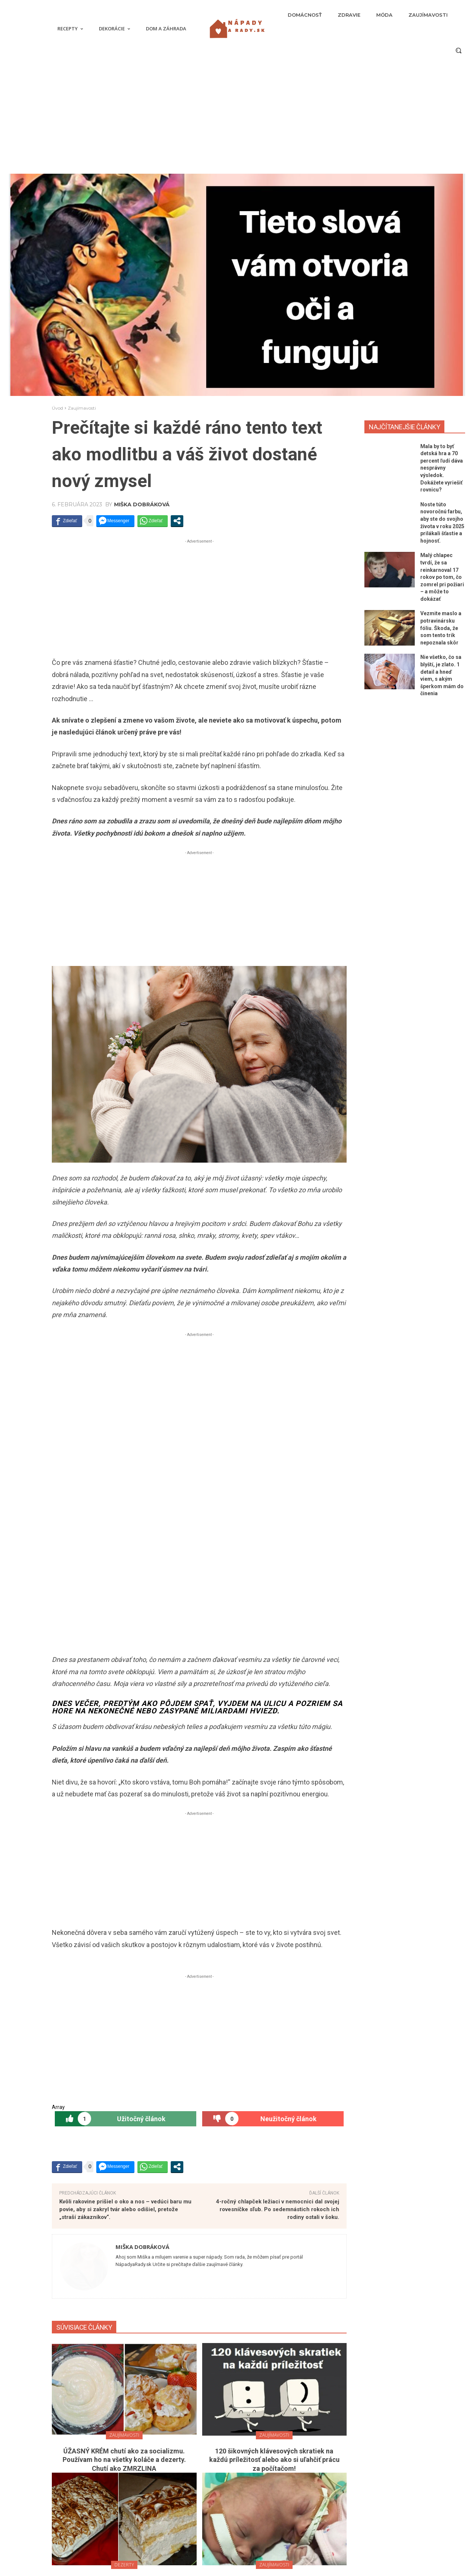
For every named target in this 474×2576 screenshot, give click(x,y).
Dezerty (124, 2172)
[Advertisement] (237, 118)
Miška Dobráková (142, 504)
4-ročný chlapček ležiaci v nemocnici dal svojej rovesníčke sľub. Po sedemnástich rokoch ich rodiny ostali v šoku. (277, 1817)
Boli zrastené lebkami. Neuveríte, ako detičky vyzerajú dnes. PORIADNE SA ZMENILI (274, 2197)
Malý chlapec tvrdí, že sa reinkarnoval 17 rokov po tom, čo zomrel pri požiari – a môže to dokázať (442, 577)
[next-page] (203, 2364)
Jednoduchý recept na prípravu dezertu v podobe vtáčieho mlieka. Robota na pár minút (124, 2326)
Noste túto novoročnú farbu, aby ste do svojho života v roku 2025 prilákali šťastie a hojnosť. (175, 2477)
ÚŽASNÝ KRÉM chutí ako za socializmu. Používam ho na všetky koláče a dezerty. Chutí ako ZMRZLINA (124, 2067)
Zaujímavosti (82, 408)
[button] (458, 50)
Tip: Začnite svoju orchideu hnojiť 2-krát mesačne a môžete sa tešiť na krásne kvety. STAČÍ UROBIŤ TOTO (274, 2326)
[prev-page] (192, 2364)
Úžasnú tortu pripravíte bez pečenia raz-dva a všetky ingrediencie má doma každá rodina (124, 2197)
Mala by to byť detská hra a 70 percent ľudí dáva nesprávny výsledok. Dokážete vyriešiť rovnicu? (441, 468)
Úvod (57, 408)
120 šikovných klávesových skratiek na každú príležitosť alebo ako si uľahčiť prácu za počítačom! (274, 2067)
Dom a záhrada (274, 2302)
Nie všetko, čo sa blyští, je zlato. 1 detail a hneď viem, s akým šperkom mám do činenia (176, 2549)
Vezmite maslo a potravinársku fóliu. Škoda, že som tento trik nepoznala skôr (440, 627)
